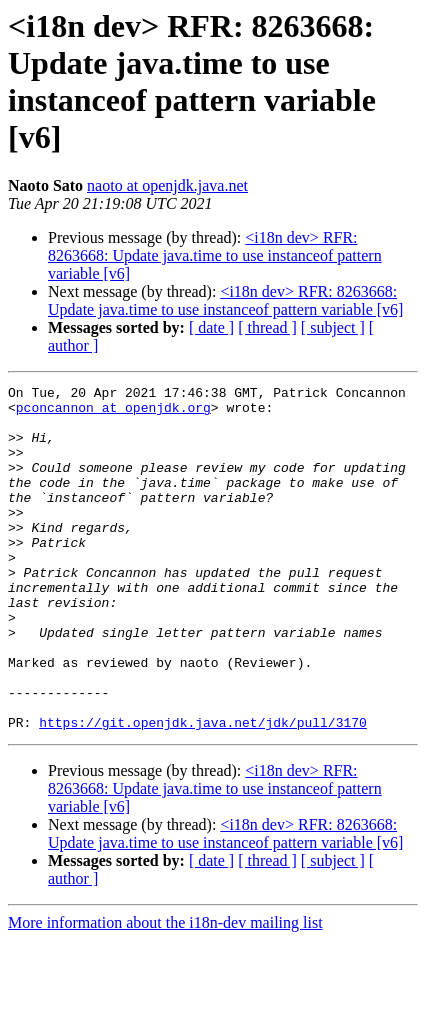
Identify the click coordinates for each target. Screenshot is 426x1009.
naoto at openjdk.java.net (167, 185)
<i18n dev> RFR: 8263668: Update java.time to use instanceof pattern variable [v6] (215, 255)
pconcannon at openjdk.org (113, 413)
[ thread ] (267, 327)
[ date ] (211, 327)
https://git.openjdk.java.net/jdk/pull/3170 (203, 791)
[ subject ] (333, 327)
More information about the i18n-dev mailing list (165, 991)
